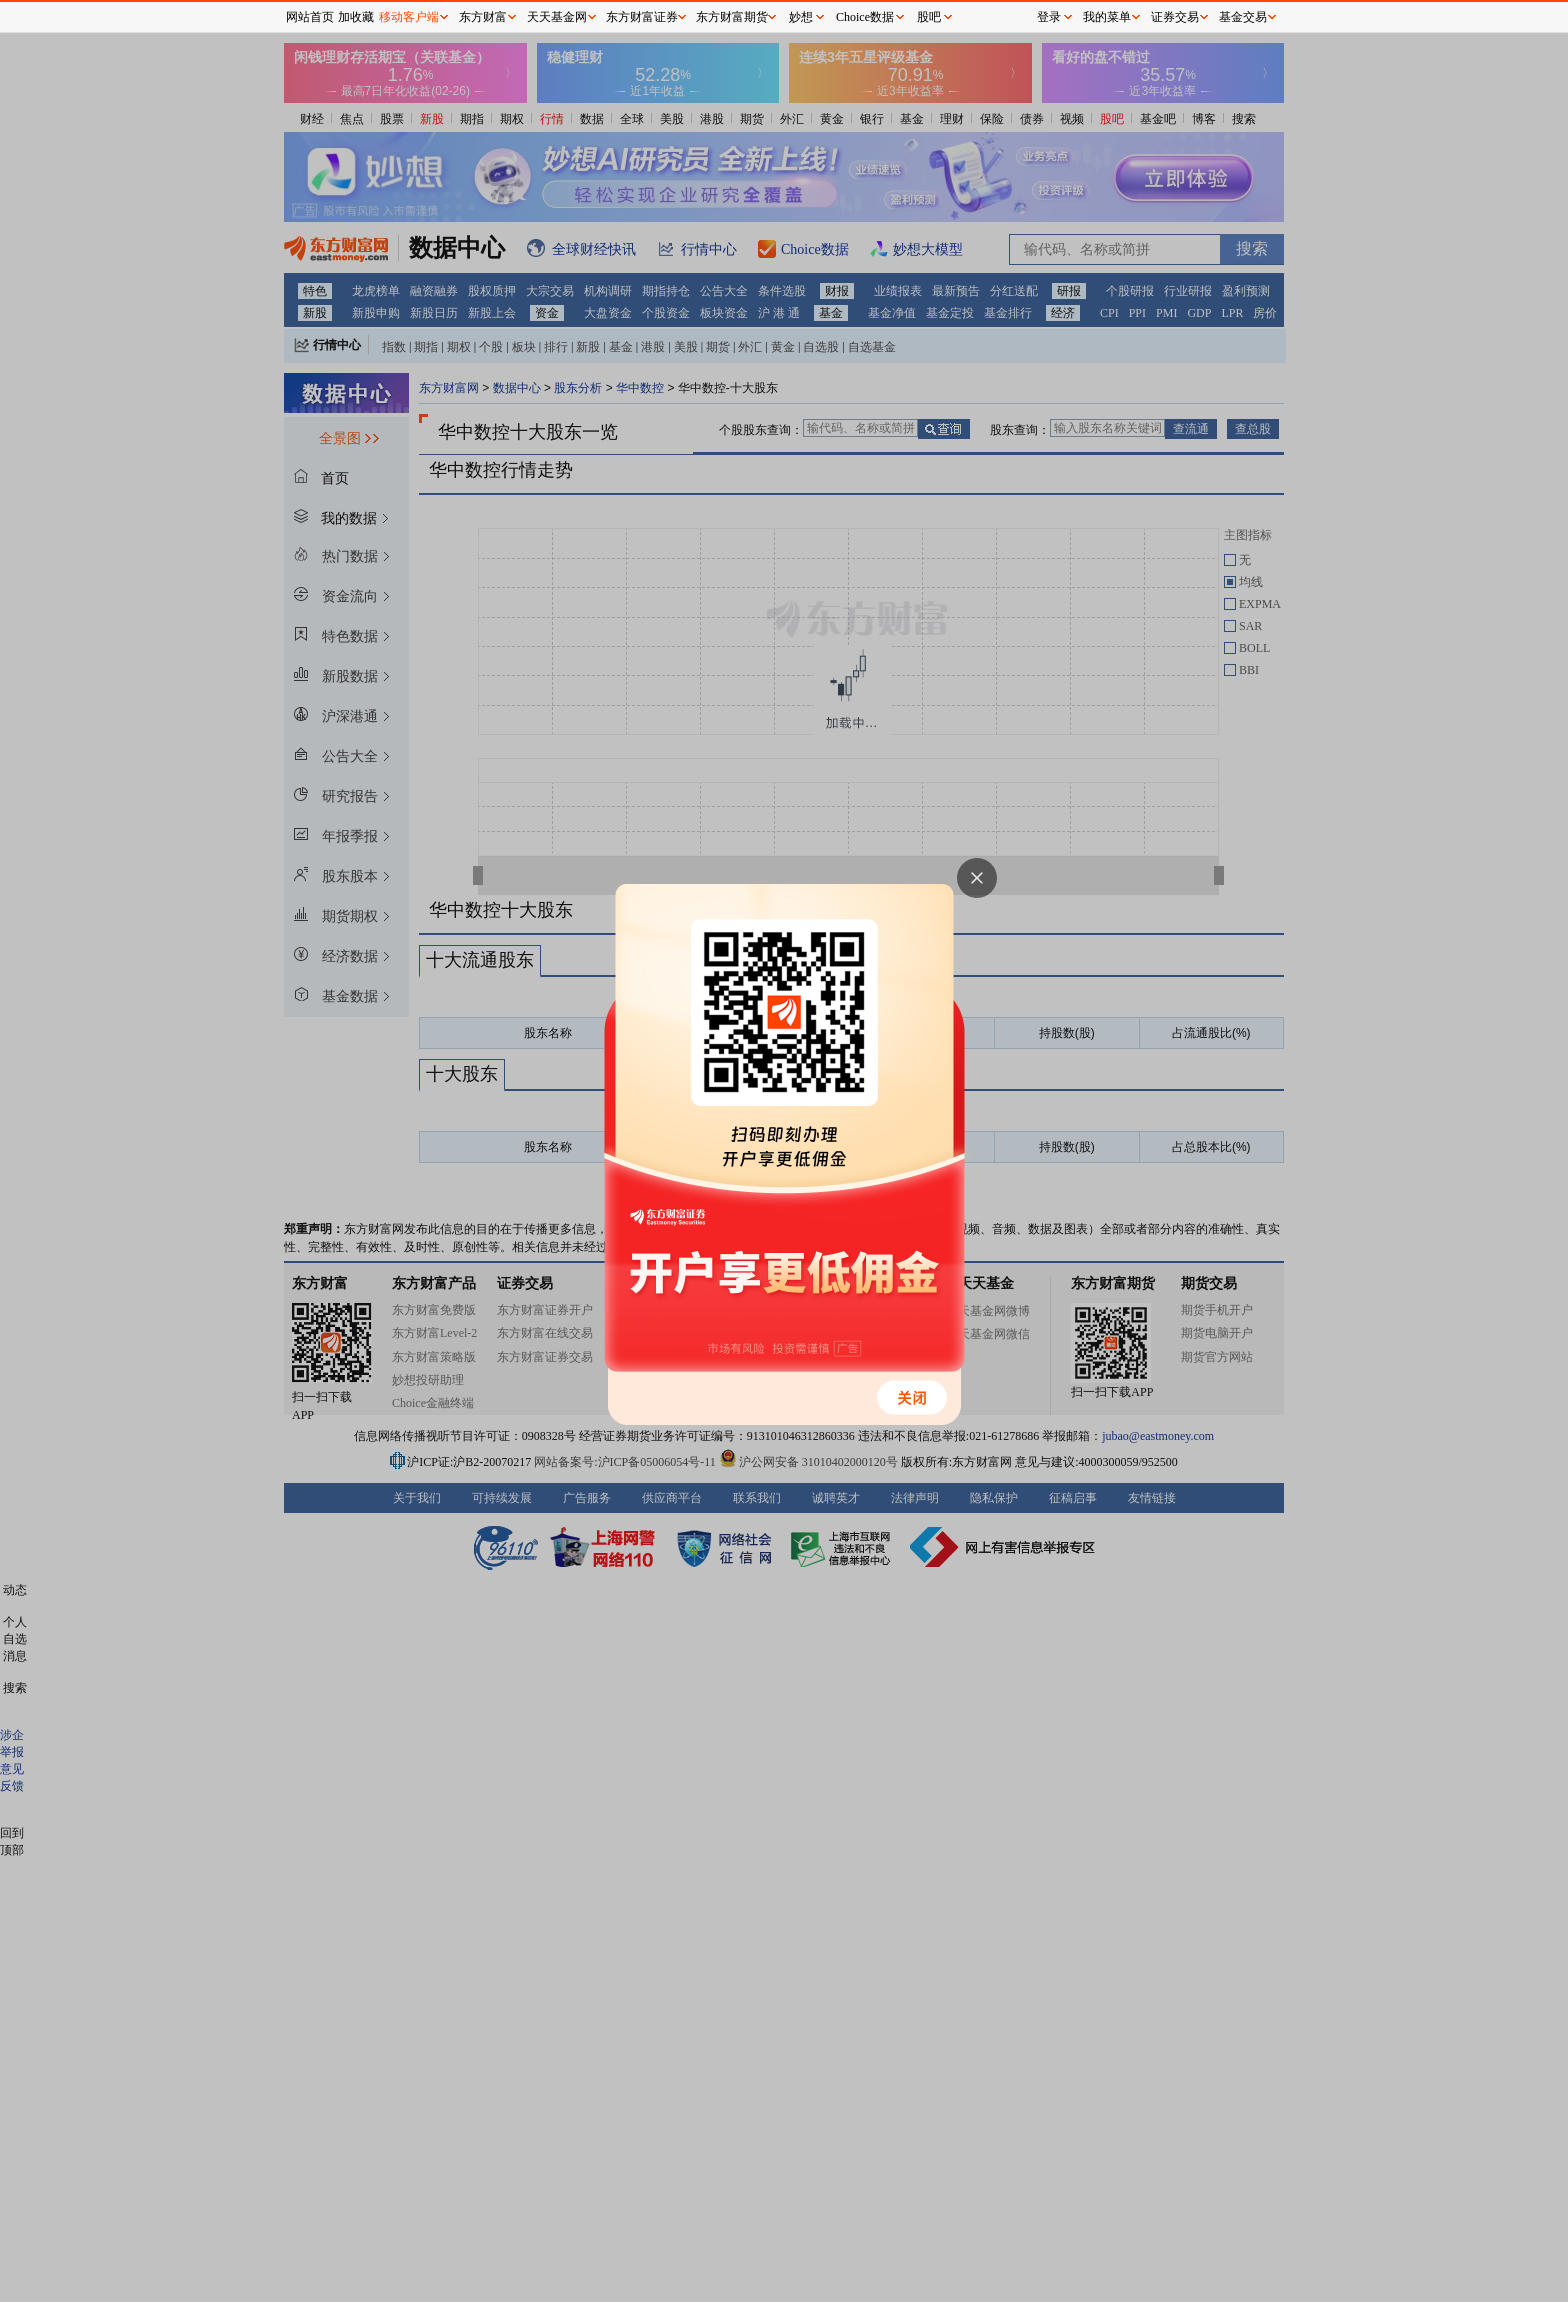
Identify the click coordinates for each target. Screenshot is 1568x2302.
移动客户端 (409, 17)
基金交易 (1243, 17)
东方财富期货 (732, 17)
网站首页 (310, 17)
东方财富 (483, 17)
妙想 (801, 17)
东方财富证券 (642, 17)
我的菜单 (1107, 17)
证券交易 (1175, 17)
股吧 (929, 17)
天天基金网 (557, 17)
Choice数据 (865, 17)
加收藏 (356, 17)
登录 (1049, 17)
